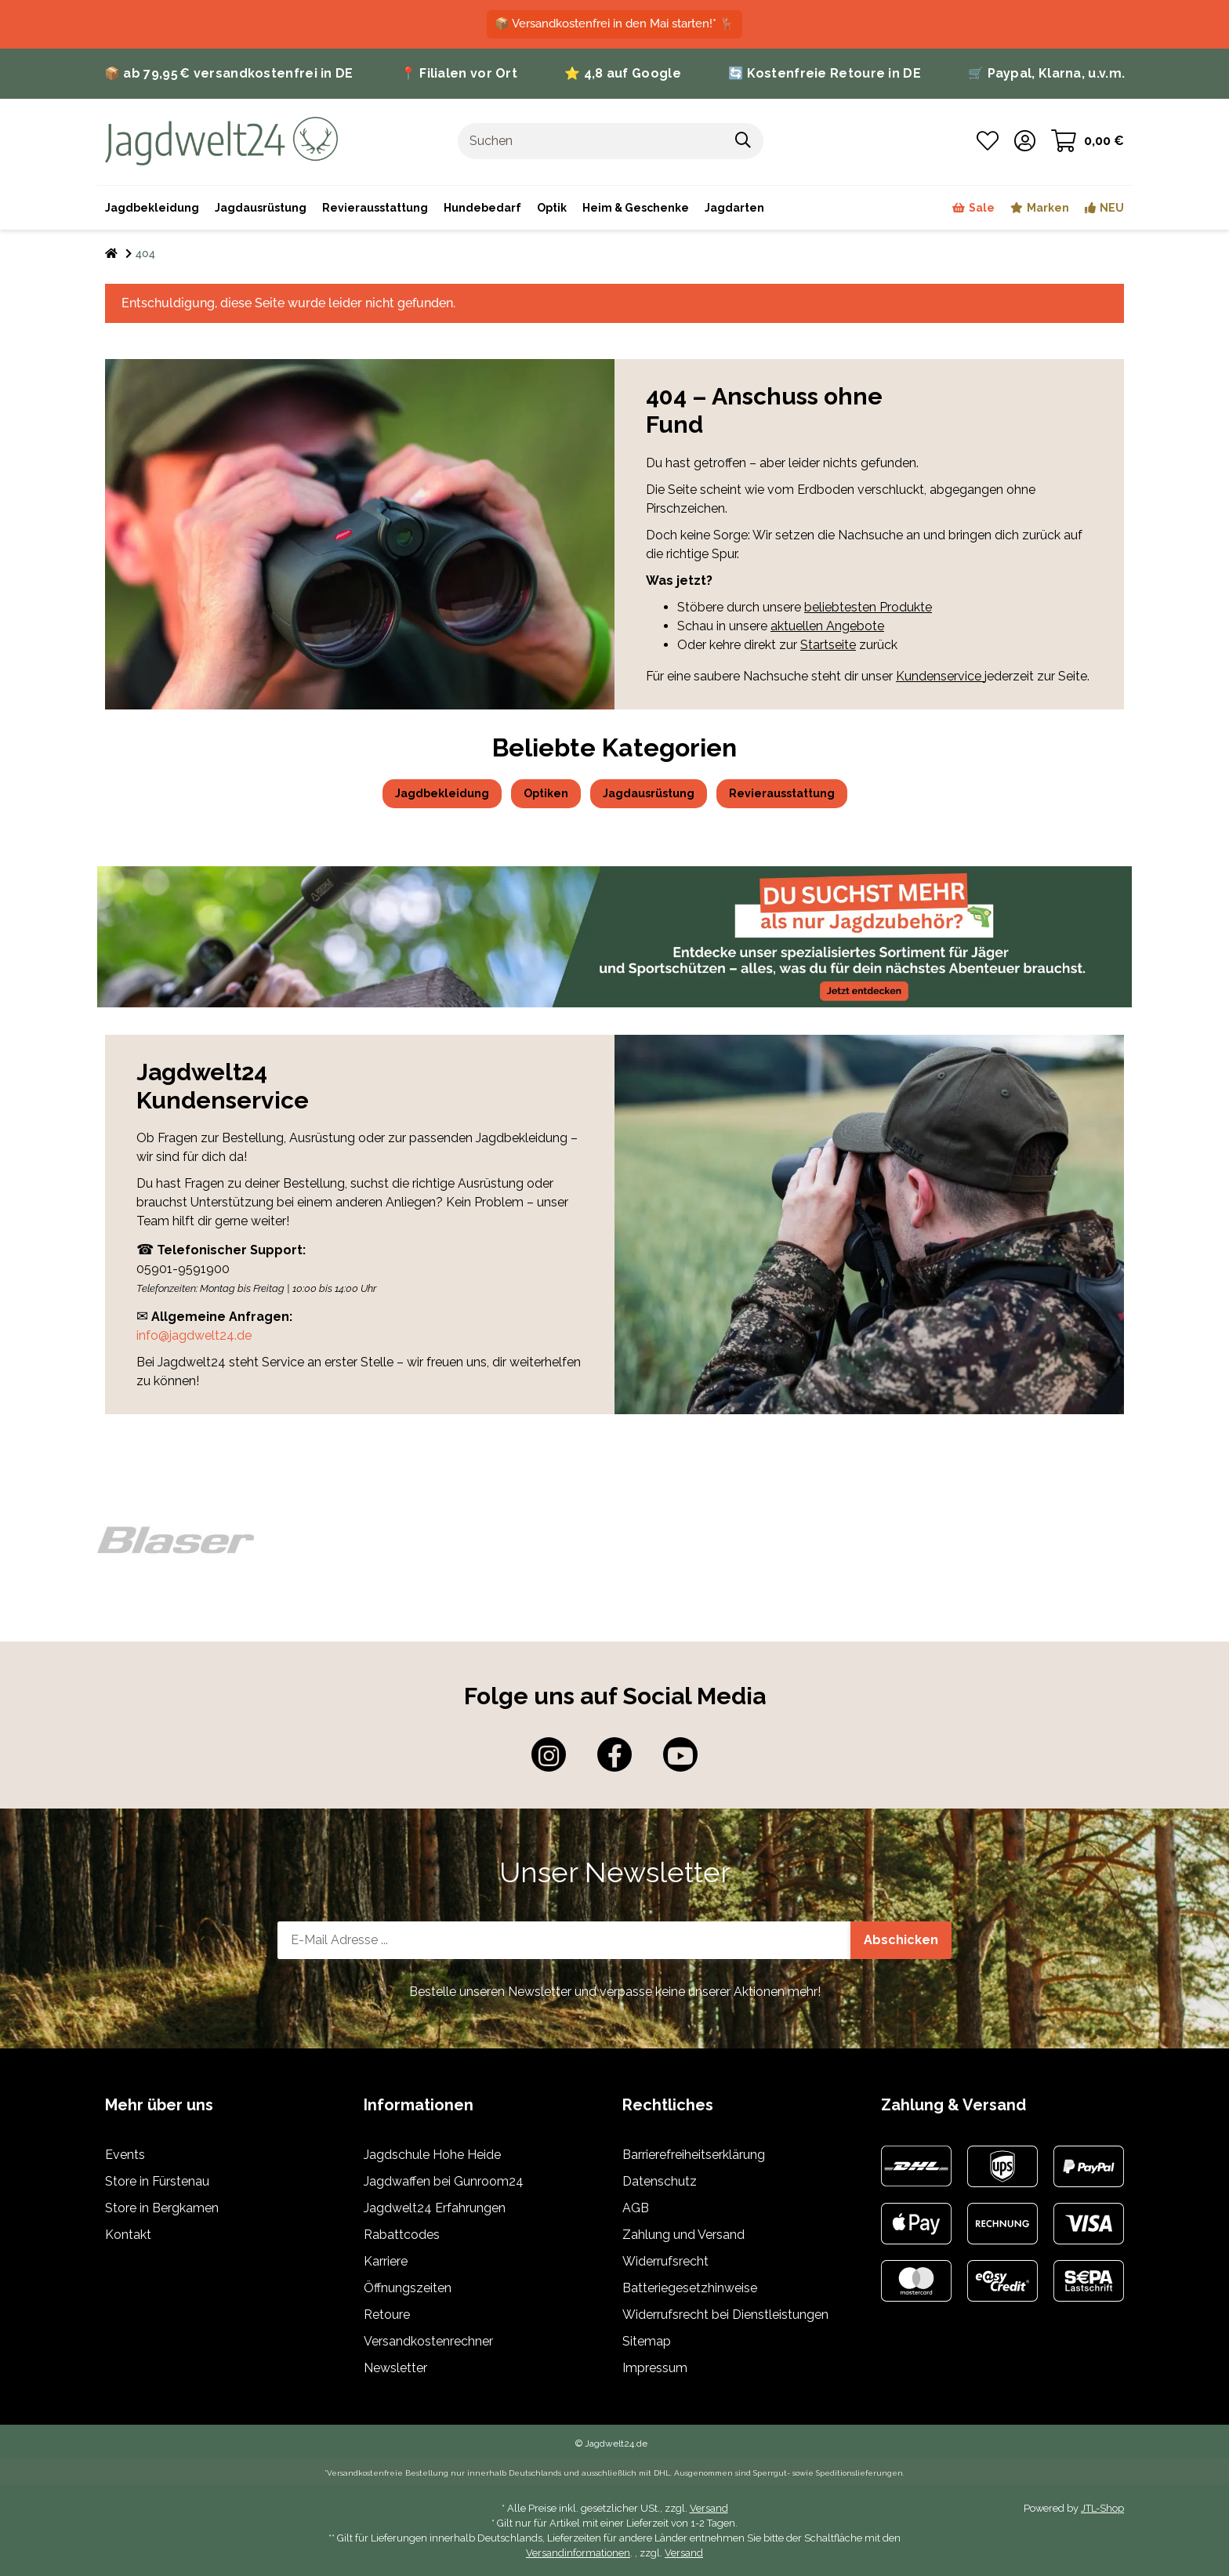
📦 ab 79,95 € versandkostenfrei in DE (228, 73)
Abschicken (901, 1939)
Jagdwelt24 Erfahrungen (435, 2207)
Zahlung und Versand (683, 2234)
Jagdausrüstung (648, 793)
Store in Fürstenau (157, 2181)
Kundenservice (940, 676)
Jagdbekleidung (442, 793)
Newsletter (395, 2367)
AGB (635, 2207)
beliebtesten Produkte (868, 607)
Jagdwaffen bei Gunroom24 (444, 2181)
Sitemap (646, 2341)
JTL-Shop (1102, 2508)
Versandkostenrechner (428, 2341)
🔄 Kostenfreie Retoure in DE (824, 73)
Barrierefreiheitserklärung (693, 2154)
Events (125, 2154)
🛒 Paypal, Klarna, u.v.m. (1046, 73)
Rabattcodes (402, 2234)
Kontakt (128, 2234)
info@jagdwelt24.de (194, 1335)
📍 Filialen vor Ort (459, 73)
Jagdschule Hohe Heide (432, 2154)
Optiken (546, 793)
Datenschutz (659, 2181)
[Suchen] (591, 141)
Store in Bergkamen (162, 2207)
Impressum (654, 2367)
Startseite (828, 644)
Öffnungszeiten (407, 2287)
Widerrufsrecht (665, 2261)
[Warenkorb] (1087, 141)
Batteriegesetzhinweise (689, 2287)
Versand (709, 2508)
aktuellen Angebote (827, 626)
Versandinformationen (578, 2553)
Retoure (387, 2314)
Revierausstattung (782, 793)
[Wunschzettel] (988, 141)
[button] (1024, 141)
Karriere (386, 2261)
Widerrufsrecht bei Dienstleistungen (725, 2314)
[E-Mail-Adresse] (564, 1940)
